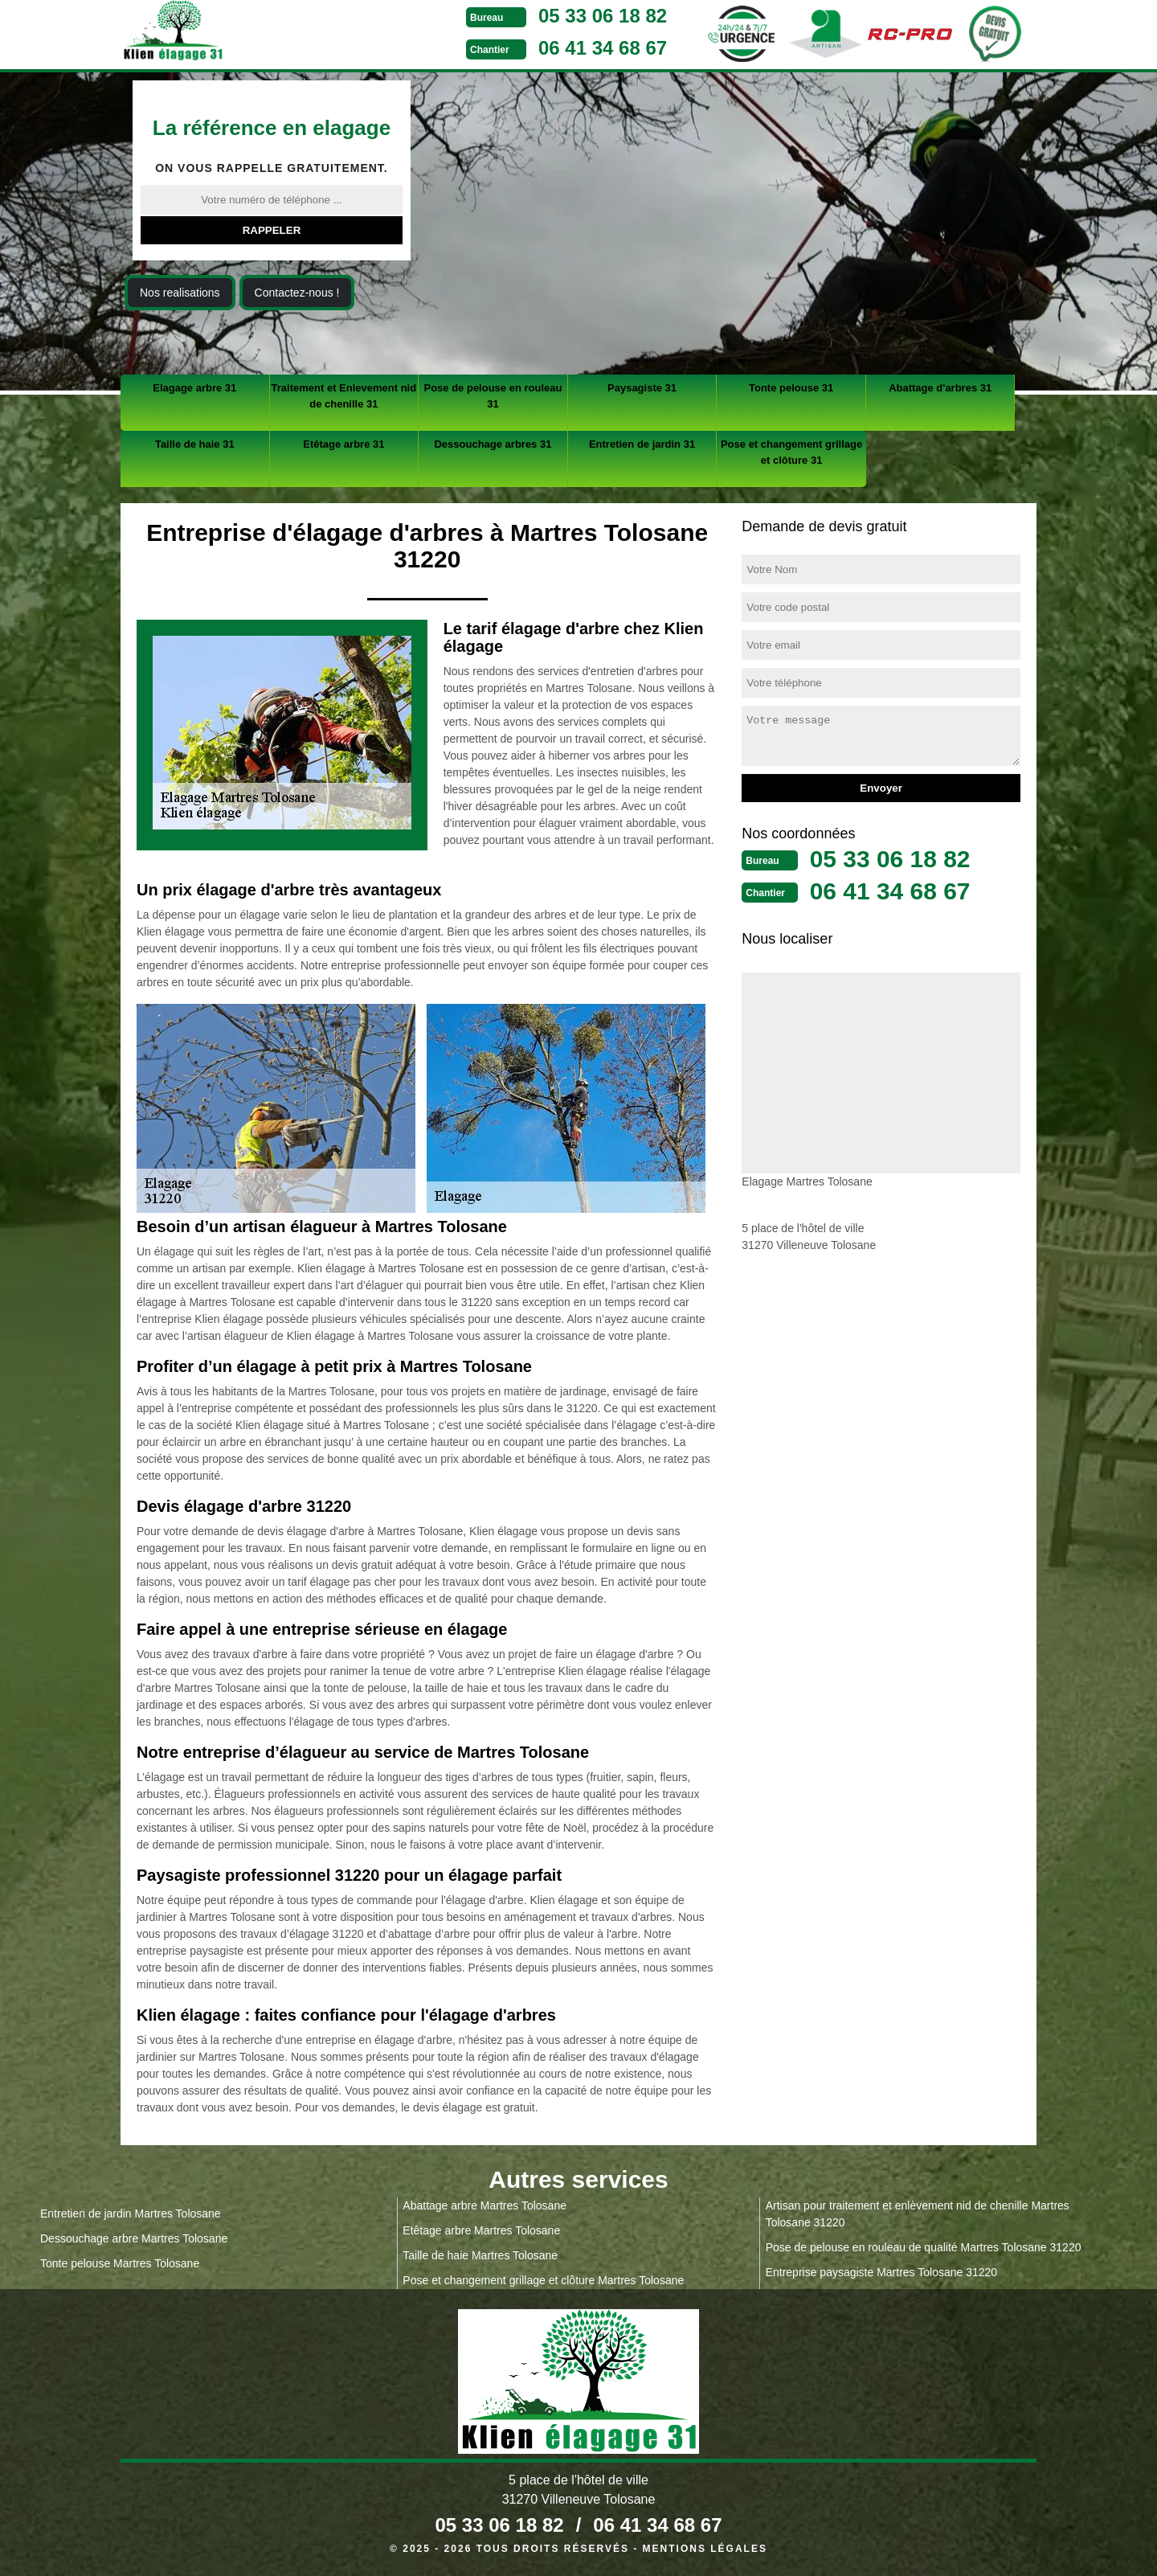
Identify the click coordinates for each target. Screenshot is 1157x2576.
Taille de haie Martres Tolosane (480, 2255)
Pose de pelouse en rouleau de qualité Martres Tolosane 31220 (923, 2247)
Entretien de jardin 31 (642, 444)
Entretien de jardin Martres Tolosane (130, 2213)
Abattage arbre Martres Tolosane (484, 2205)
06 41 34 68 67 (602, 48)
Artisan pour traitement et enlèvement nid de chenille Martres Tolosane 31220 (917, 2214)
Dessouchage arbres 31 (492, 444)
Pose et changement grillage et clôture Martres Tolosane (543, 2280)
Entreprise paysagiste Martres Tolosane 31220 (881, 2272)
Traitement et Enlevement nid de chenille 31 (344, 396)
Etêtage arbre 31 (343, 444)
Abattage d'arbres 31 (940, 388)
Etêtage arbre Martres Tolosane (481, 2230)
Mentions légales (705, 2548)
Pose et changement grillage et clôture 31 (791, 452)
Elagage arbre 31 (194, 388)
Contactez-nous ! (297, 292)
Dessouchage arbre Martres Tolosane (133, 2238)
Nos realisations (180, 292)
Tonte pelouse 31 (791, 388)
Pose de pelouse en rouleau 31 (492, 396)
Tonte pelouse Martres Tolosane (119, 2263)
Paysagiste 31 (642, 388)
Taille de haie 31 (195, 444)
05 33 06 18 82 (602, 16)
